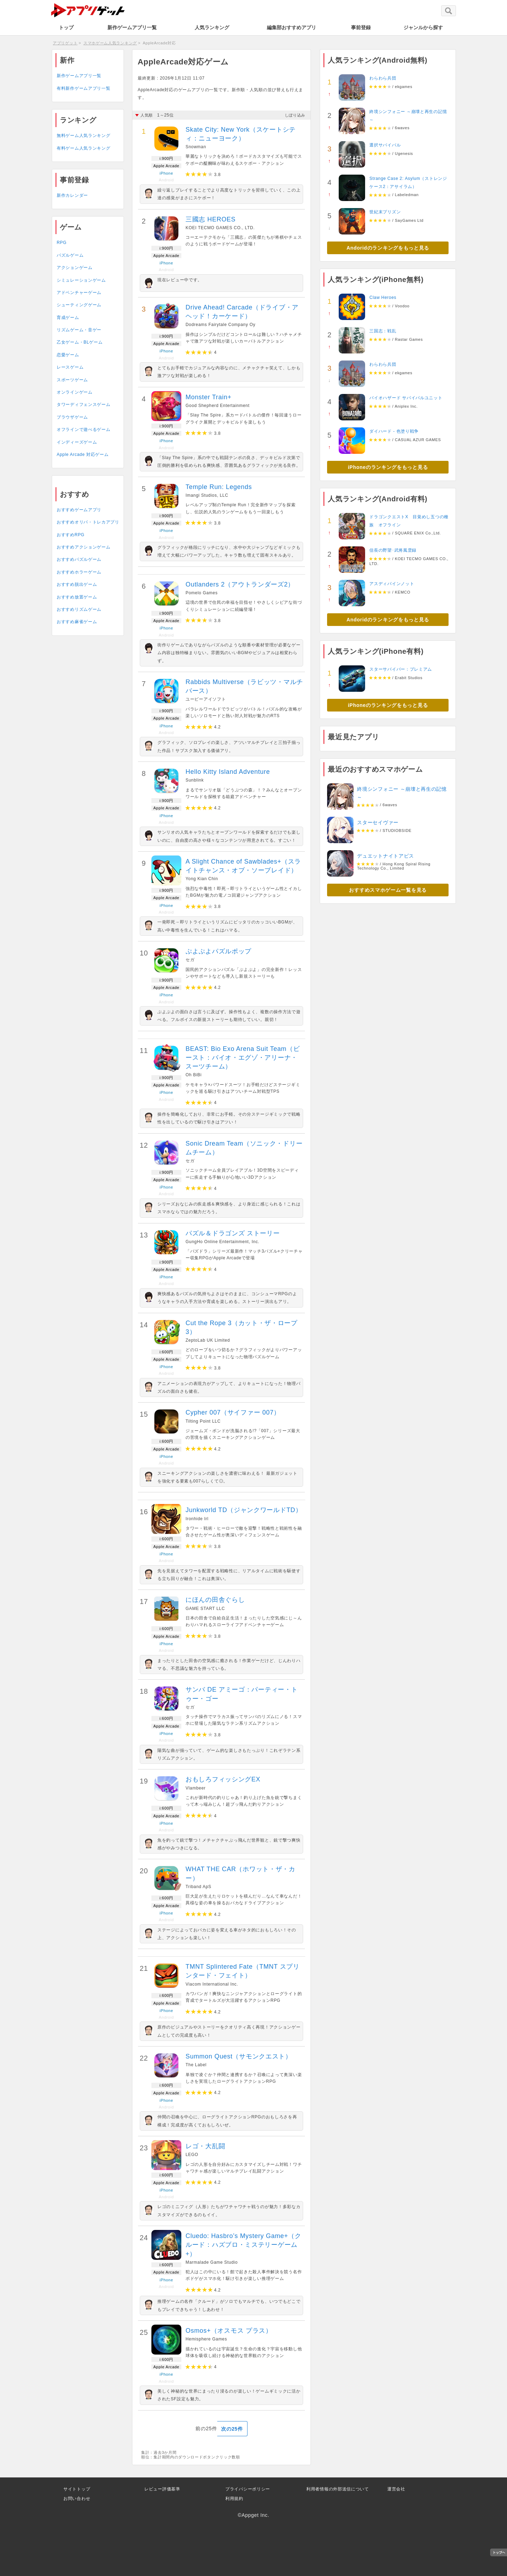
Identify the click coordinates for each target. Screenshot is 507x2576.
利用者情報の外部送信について (337, 2489)
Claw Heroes (382, 297)
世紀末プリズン (385, 211)
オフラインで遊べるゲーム (83, 429)
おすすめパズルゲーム (79, 559)
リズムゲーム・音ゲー (79, 329)
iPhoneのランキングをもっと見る (388, 467)
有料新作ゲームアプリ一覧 (83, 88)
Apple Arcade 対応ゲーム (82, 454)
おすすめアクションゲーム (83, 547)
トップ (66, 27)
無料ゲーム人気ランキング (83, 135)
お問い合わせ (76, 2498)
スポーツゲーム (72, 379)
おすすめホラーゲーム (79, 572)
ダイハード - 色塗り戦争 (394, 431)
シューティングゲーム (79, 304)
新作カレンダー (72, 195)
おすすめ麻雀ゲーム (77, 621)
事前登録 (361, 27)
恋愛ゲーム (68, 354)
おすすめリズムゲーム (79, 609)
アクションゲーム (75, 267)
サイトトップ (76, 2489)
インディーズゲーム (77, 442)
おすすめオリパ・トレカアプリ (88, 522)
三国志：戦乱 (382, 330)
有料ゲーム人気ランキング (83, 148)
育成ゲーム (68, 317)
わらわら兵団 (382, 78)
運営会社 (396, 2489)
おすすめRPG (70, 534)
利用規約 (234, 2498)
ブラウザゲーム (72, 417)
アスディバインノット (391, 583)
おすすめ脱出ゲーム (77, 584)
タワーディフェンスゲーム (83, 404)
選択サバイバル (385, 145)
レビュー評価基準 (162, 2489)
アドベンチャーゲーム (79, 292)
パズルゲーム (70, 255)
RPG (62, 242)
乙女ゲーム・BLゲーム (79, 342)
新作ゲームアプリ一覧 (132, 27)
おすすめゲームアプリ (79, 509)
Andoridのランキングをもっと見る (387, 248)
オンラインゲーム (75, 392)
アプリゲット (65, 43)
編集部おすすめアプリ (291, 27)
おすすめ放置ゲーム (77, 597)
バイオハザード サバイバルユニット (405, 397)
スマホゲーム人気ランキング (110, 43)
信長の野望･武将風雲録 (393, 550)
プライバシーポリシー (247, 2489)
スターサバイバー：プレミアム (400, 669)
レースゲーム (70, 367)
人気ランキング (212, 27)
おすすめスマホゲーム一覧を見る (388, 890)
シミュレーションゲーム (81, 280)
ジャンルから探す (423, 27)
